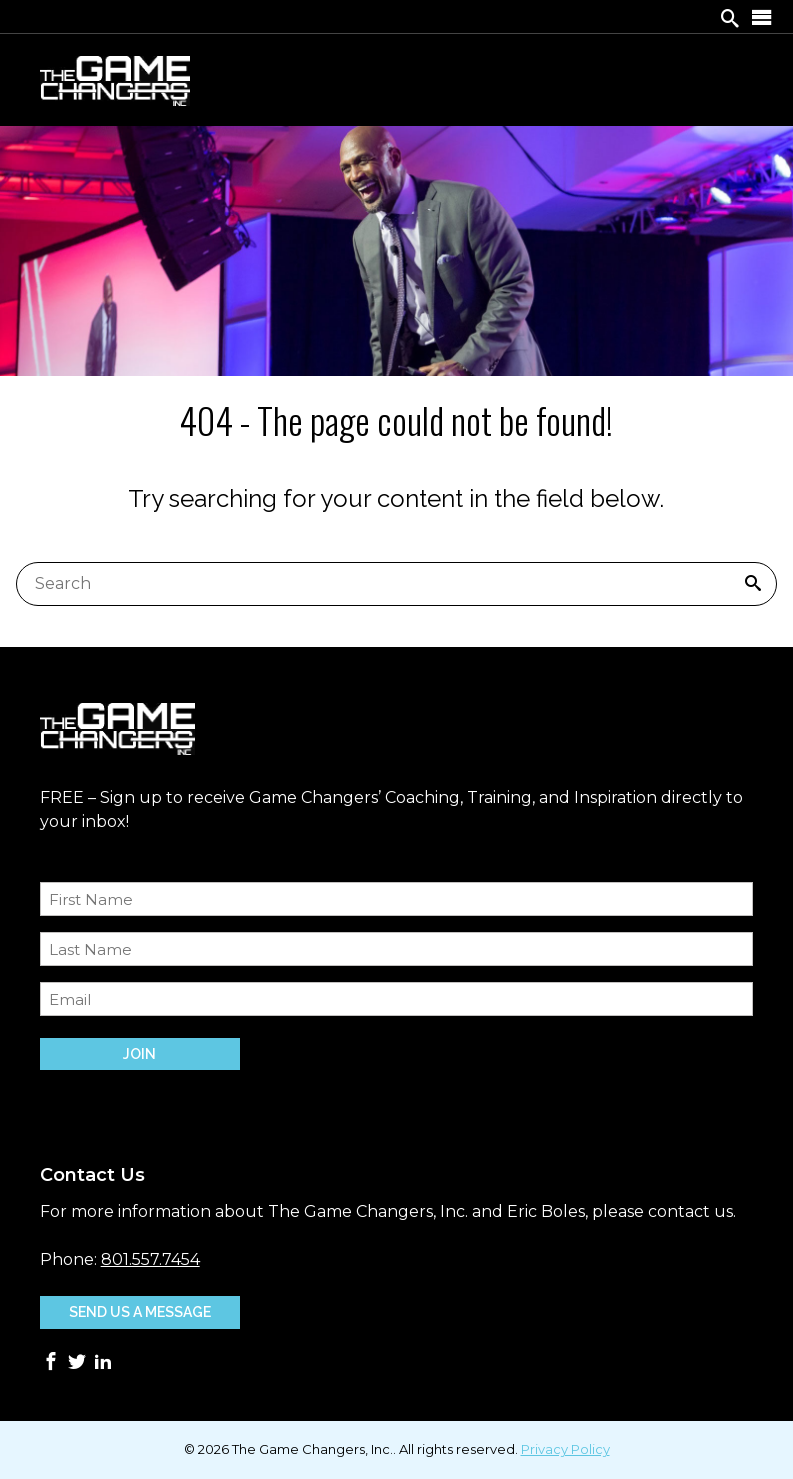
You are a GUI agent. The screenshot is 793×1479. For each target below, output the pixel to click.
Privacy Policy (565, 1449)
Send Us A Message (140, 1312)
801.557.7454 (150, 1259)
